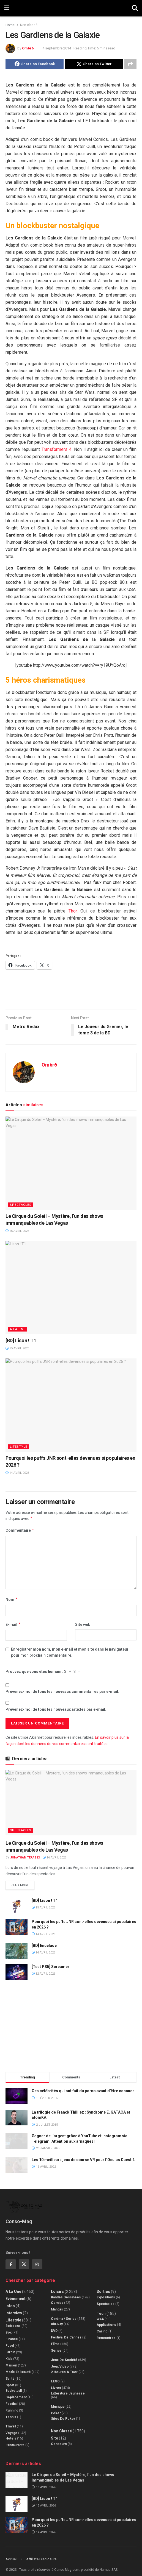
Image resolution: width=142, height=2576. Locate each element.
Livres (56, 2382)
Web (100, 2313)
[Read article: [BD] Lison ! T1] (71, 1287)
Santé (10, 2372)
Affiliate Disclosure (41, 2553)
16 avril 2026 (17, 1231)
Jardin (10, 2346)
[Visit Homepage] (70, 8)
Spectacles (20, 1205)
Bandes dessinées (66, 2291)
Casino (102, 2325)
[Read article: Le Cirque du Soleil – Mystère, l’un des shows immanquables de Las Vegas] (71, 1163)
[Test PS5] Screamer (50, 1966)
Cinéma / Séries (64, 2312)
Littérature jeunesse (68, 2387)
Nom (12, 1600)
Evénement (16, 2292)
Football (12, 2397)
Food (10, 2339)
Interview (14, 2306)
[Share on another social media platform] (130, 64)
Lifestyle (18, 1447)
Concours (59, 2438)
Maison (11, 2359)
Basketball (14, 2384)
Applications (106, 2318)
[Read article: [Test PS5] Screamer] (17, 1972)
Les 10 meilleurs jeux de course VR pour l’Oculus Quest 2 (83, 2160)
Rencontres (106, 2332)
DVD (54, 2324)
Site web (82, 1624)
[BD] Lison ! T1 (21, 1340)
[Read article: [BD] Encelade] (17, 1951)
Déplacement (16, 2391)
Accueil (11, 2553)
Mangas (57, 2303)
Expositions (106, 2291)
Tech (101, 2307)
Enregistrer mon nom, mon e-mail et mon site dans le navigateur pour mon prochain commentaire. (70, 1652)
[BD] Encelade (44, 1945)
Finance (12, 2333)
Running (12, 2404)
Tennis (11, 2411)
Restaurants (15, 2439)
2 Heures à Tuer (64, 2366)
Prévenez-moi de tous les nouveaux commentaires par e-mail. (62, 1691)
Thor (73, 911)
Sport (10, 2379)
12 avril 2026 (43, 1973)
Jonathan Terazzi (25, 1857)
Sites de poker (63, 2412)
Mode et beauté (18, 2366)
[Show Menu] (6, 8)
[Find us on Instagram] (37, 2258)
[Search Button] (135, 8)
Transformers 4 (57, 449)
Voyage (11, 2427)
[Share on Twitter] (94, 64)
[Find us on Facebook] (11, 2258)
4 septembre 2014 (56, 48)
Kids (9, 2352)
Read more (22, 1884)
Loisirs (57, 2285)
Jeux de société (64, 2353)
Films (55, 2338)
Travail (11, 2420)
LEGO (55, 2375)
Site (54, 2432)
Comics (57, 2296)
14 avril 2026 (17, 1473)
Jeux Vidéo (60, 2360)
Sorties (103, 2285)
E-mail (13, 1624)
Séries (56, 2344)
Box (9, 2326)
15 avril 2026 (17, 1348)
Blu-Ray (57, 2318)
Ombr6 (28, 48)
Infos (10, 2299)
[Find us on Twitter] (24, 2258)
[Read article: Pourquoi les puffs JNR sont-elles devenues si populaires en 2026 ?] (71, 1405)
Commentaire (20, 1530)
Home (10, 25)
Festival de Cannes (66, 2331)
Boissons (13, 2319)
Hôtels (11, 2432)
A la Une (17, 1329)
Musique (58, 2400)
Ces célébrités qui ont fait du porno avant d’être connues (83, 2091)
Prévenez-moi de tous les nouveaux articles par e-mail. (56, 1709)
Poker (56, 2407)
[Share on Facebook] (35, 64)
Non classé (28, 25)
